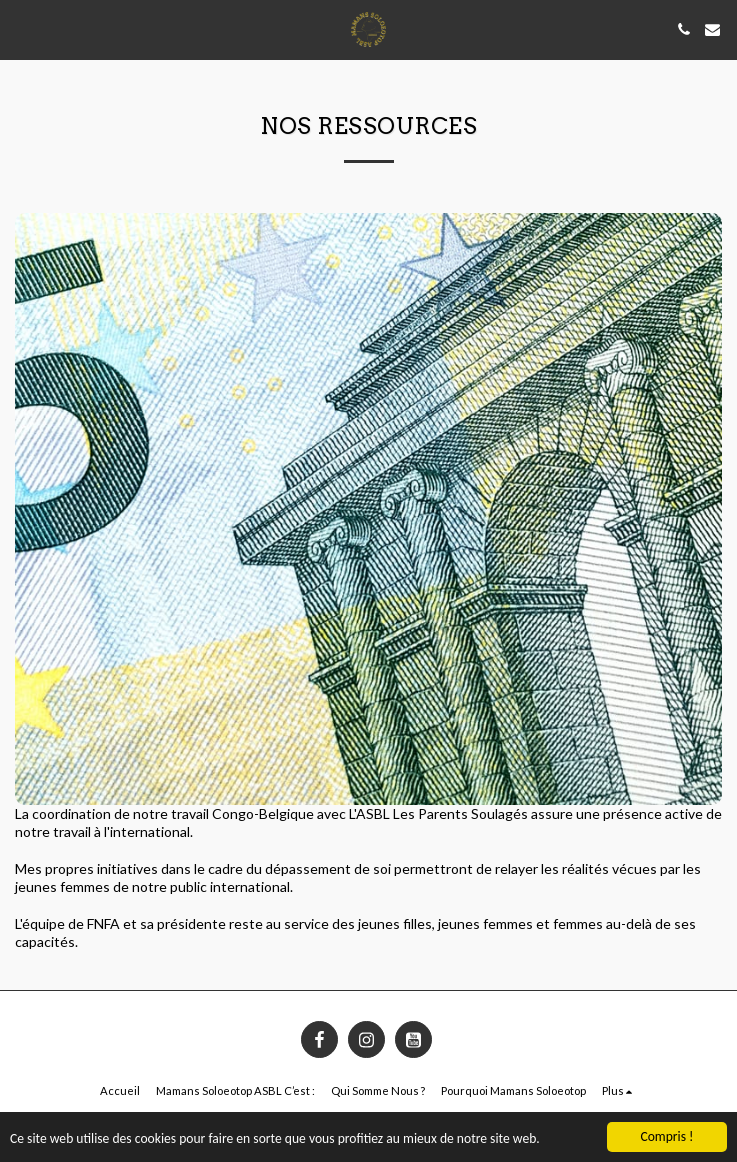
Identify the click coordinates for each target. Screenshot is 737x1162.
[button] (22, 29)
